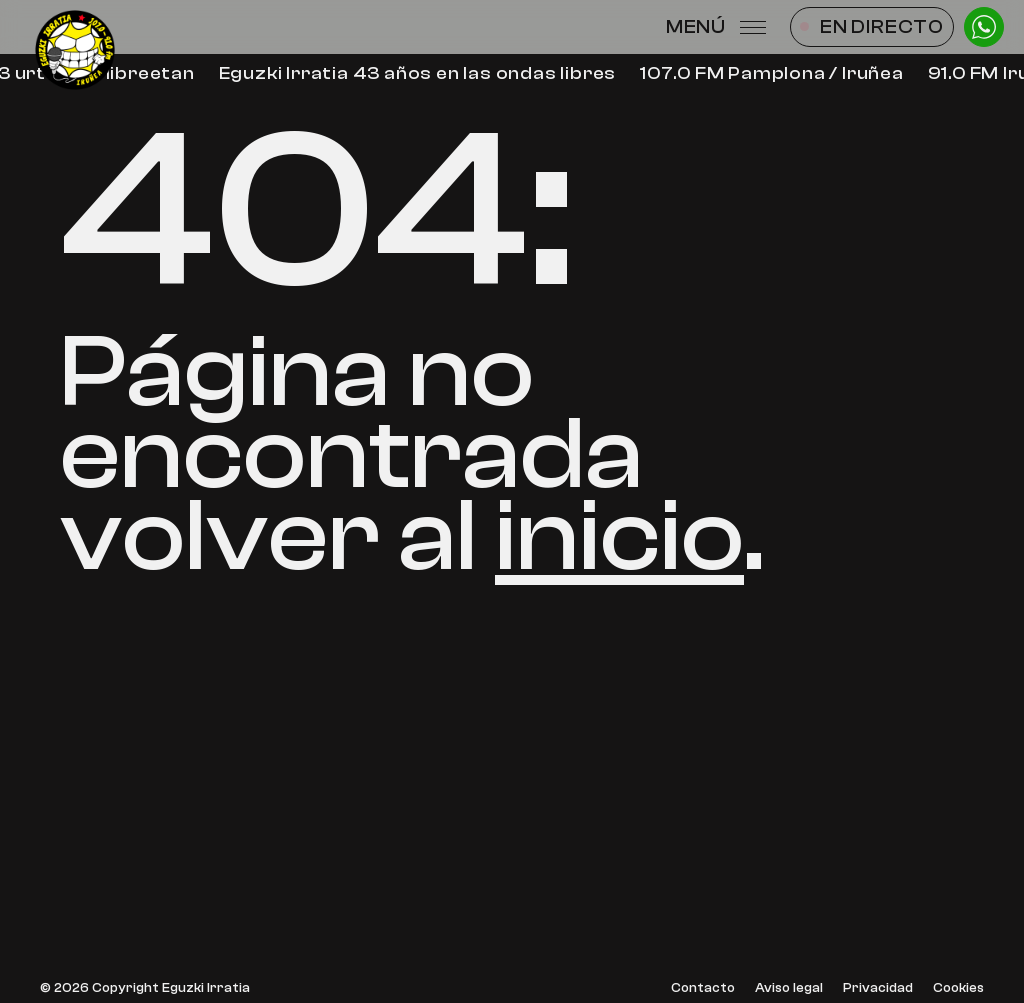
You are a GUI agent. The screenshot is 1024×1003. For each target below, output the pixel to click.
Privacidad (878, 988)
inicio (619, 536)
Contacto (703, 988)
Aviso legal (789, 988)
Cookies (958, 988)
